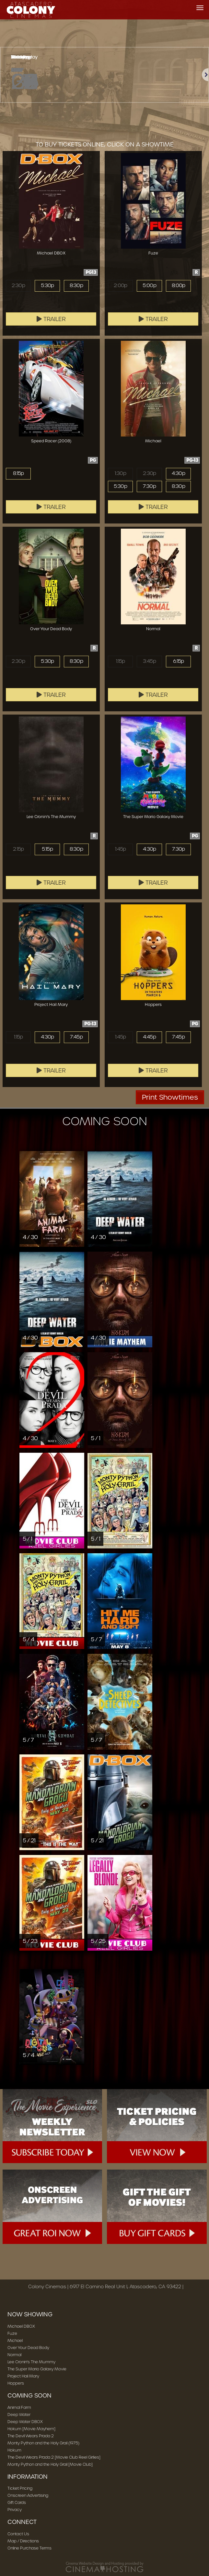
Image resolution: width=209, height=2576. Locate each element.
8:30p (76, 285)
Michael (15, 2340)
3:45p (149, 661)
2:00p (120, 285)
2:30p (18, 285)
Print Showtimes (170, 1097)
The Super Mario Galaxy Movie (36, 2369)
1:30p (120, 473)
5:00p (149, 285)
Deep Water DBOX (25, 2421)
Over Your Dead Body (28, 2347)
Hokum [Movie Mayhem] (31, 2428)
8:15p (18, 473)
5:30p (47, 285)
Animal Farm (19, 2407)
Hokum (14, 2450)
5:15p (47, 849)
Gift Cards (16, 2502)
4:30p (178, 473)
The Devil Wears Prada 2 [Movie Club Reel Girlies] (53, 2457)
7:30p (149, 486)
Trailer (51, 319)
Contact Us (18, 2534)
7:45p (76, 1036)
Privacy (14, 2509)
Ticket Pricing (19, 2488)
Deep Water (18, 2414)
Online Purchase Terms (29, 2548)
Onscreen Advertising (27, 2495)
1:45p (120, 849)
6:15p (178, 661)
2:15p (18, 849)
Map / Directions (23, 2541)
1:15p (120, 661)
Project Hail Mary (23, 2376)
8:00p (178, 285)
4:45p (149, 1036)
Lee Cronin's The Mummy (31, 2362)
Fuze (12, 2333)
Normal (14, 2354)
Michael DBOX (21, 2326)
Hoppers (15, 2383)
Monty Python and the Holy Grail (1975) (43, 2443)
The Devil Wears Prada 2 (30, 2436)
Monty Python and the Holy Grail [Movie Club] (50, 2464)
